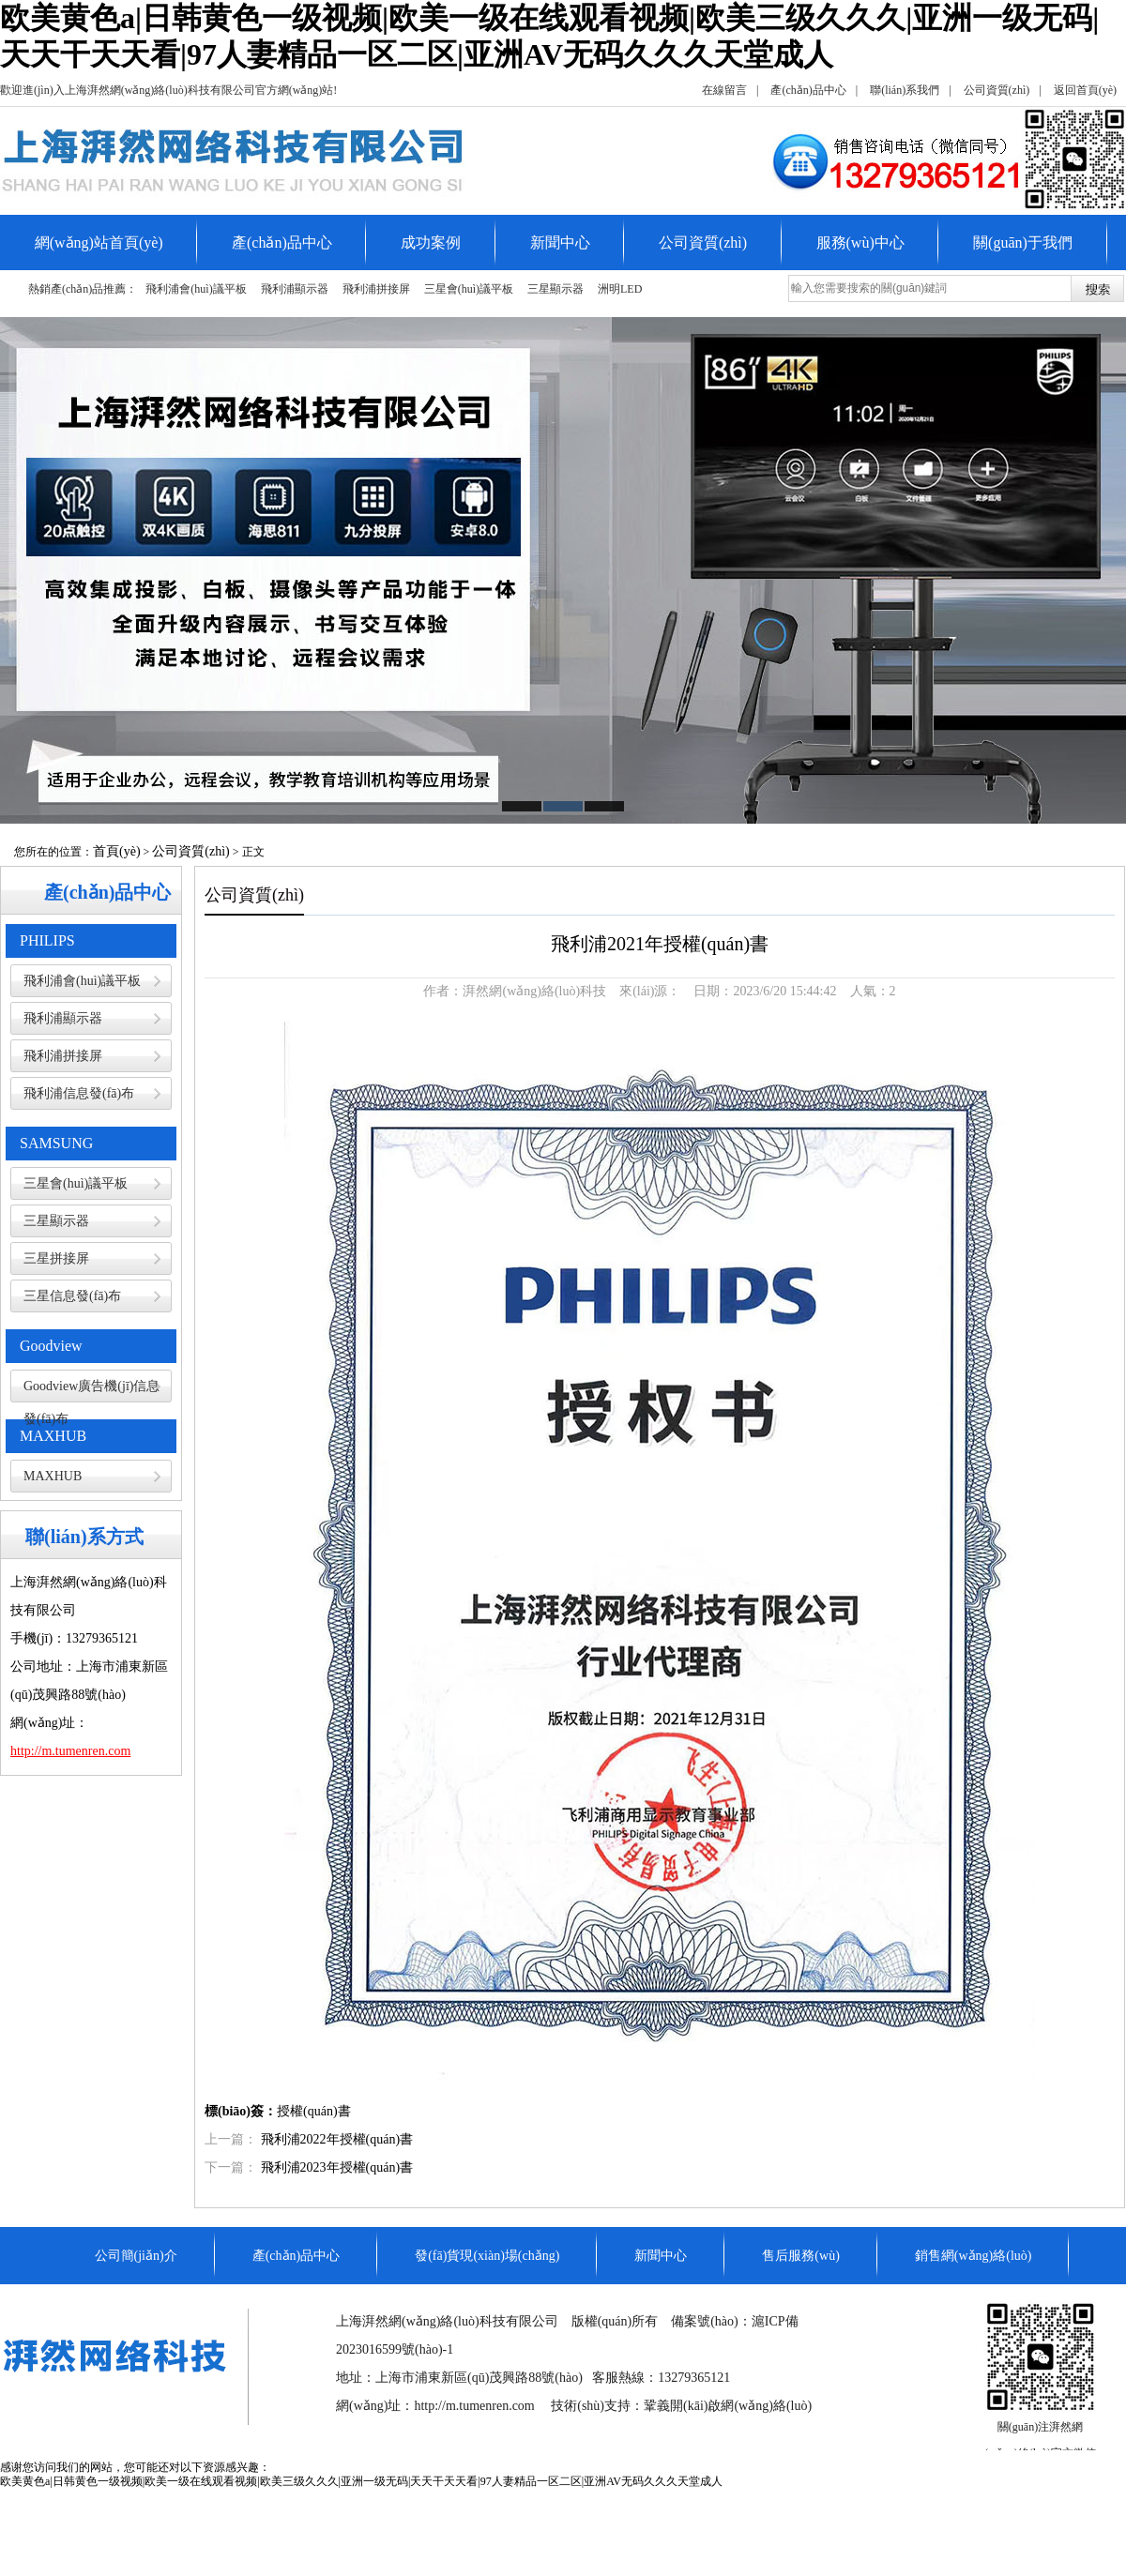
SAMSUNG (56, 1143)
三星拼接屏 (56, 1258)
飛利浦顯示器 (294, 288)
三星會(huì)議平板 (468, 288)
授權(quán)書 (314, 2111)
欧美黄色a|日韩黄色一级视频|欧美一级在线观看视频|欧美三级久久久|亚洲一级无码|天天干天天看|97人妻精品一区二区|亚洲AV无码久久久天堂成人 (361, 2481)
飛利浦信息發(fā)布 (78, 1093)
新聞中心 (560, 242)
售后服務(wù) (800, 2256)
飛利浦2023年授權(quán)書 (337, 2167)
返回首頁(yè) (1085, 90)
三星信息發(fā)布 (72, 1296)
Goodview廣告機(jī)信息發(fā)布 (91, 1390)
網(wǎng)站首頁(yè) (99, 242)
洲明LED (620, 288)
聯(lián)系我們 (904, 90)
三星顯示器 (555, 288)
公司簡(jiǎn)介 (136, 2256)
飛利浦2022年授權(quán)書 (337, 2139)
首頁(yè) (117, 851)
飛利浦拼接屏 (376, 288)
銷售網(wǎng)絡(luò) (973, 2256)
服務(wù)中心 (860, 242)
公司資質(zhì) (997, 90)
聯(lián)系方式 (84, 1536)
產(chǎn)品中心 (807, 90)
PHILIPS (47, 940)
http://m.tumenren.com (474, 2406)
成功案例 (431, 242)
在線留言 (724, 90)
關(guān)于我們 (1023, 242)
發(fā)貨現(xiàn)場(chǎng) (487, 2256)
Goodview (51, 1346)
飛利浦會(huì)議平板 (195, 288)
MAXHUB (53, 1436)
